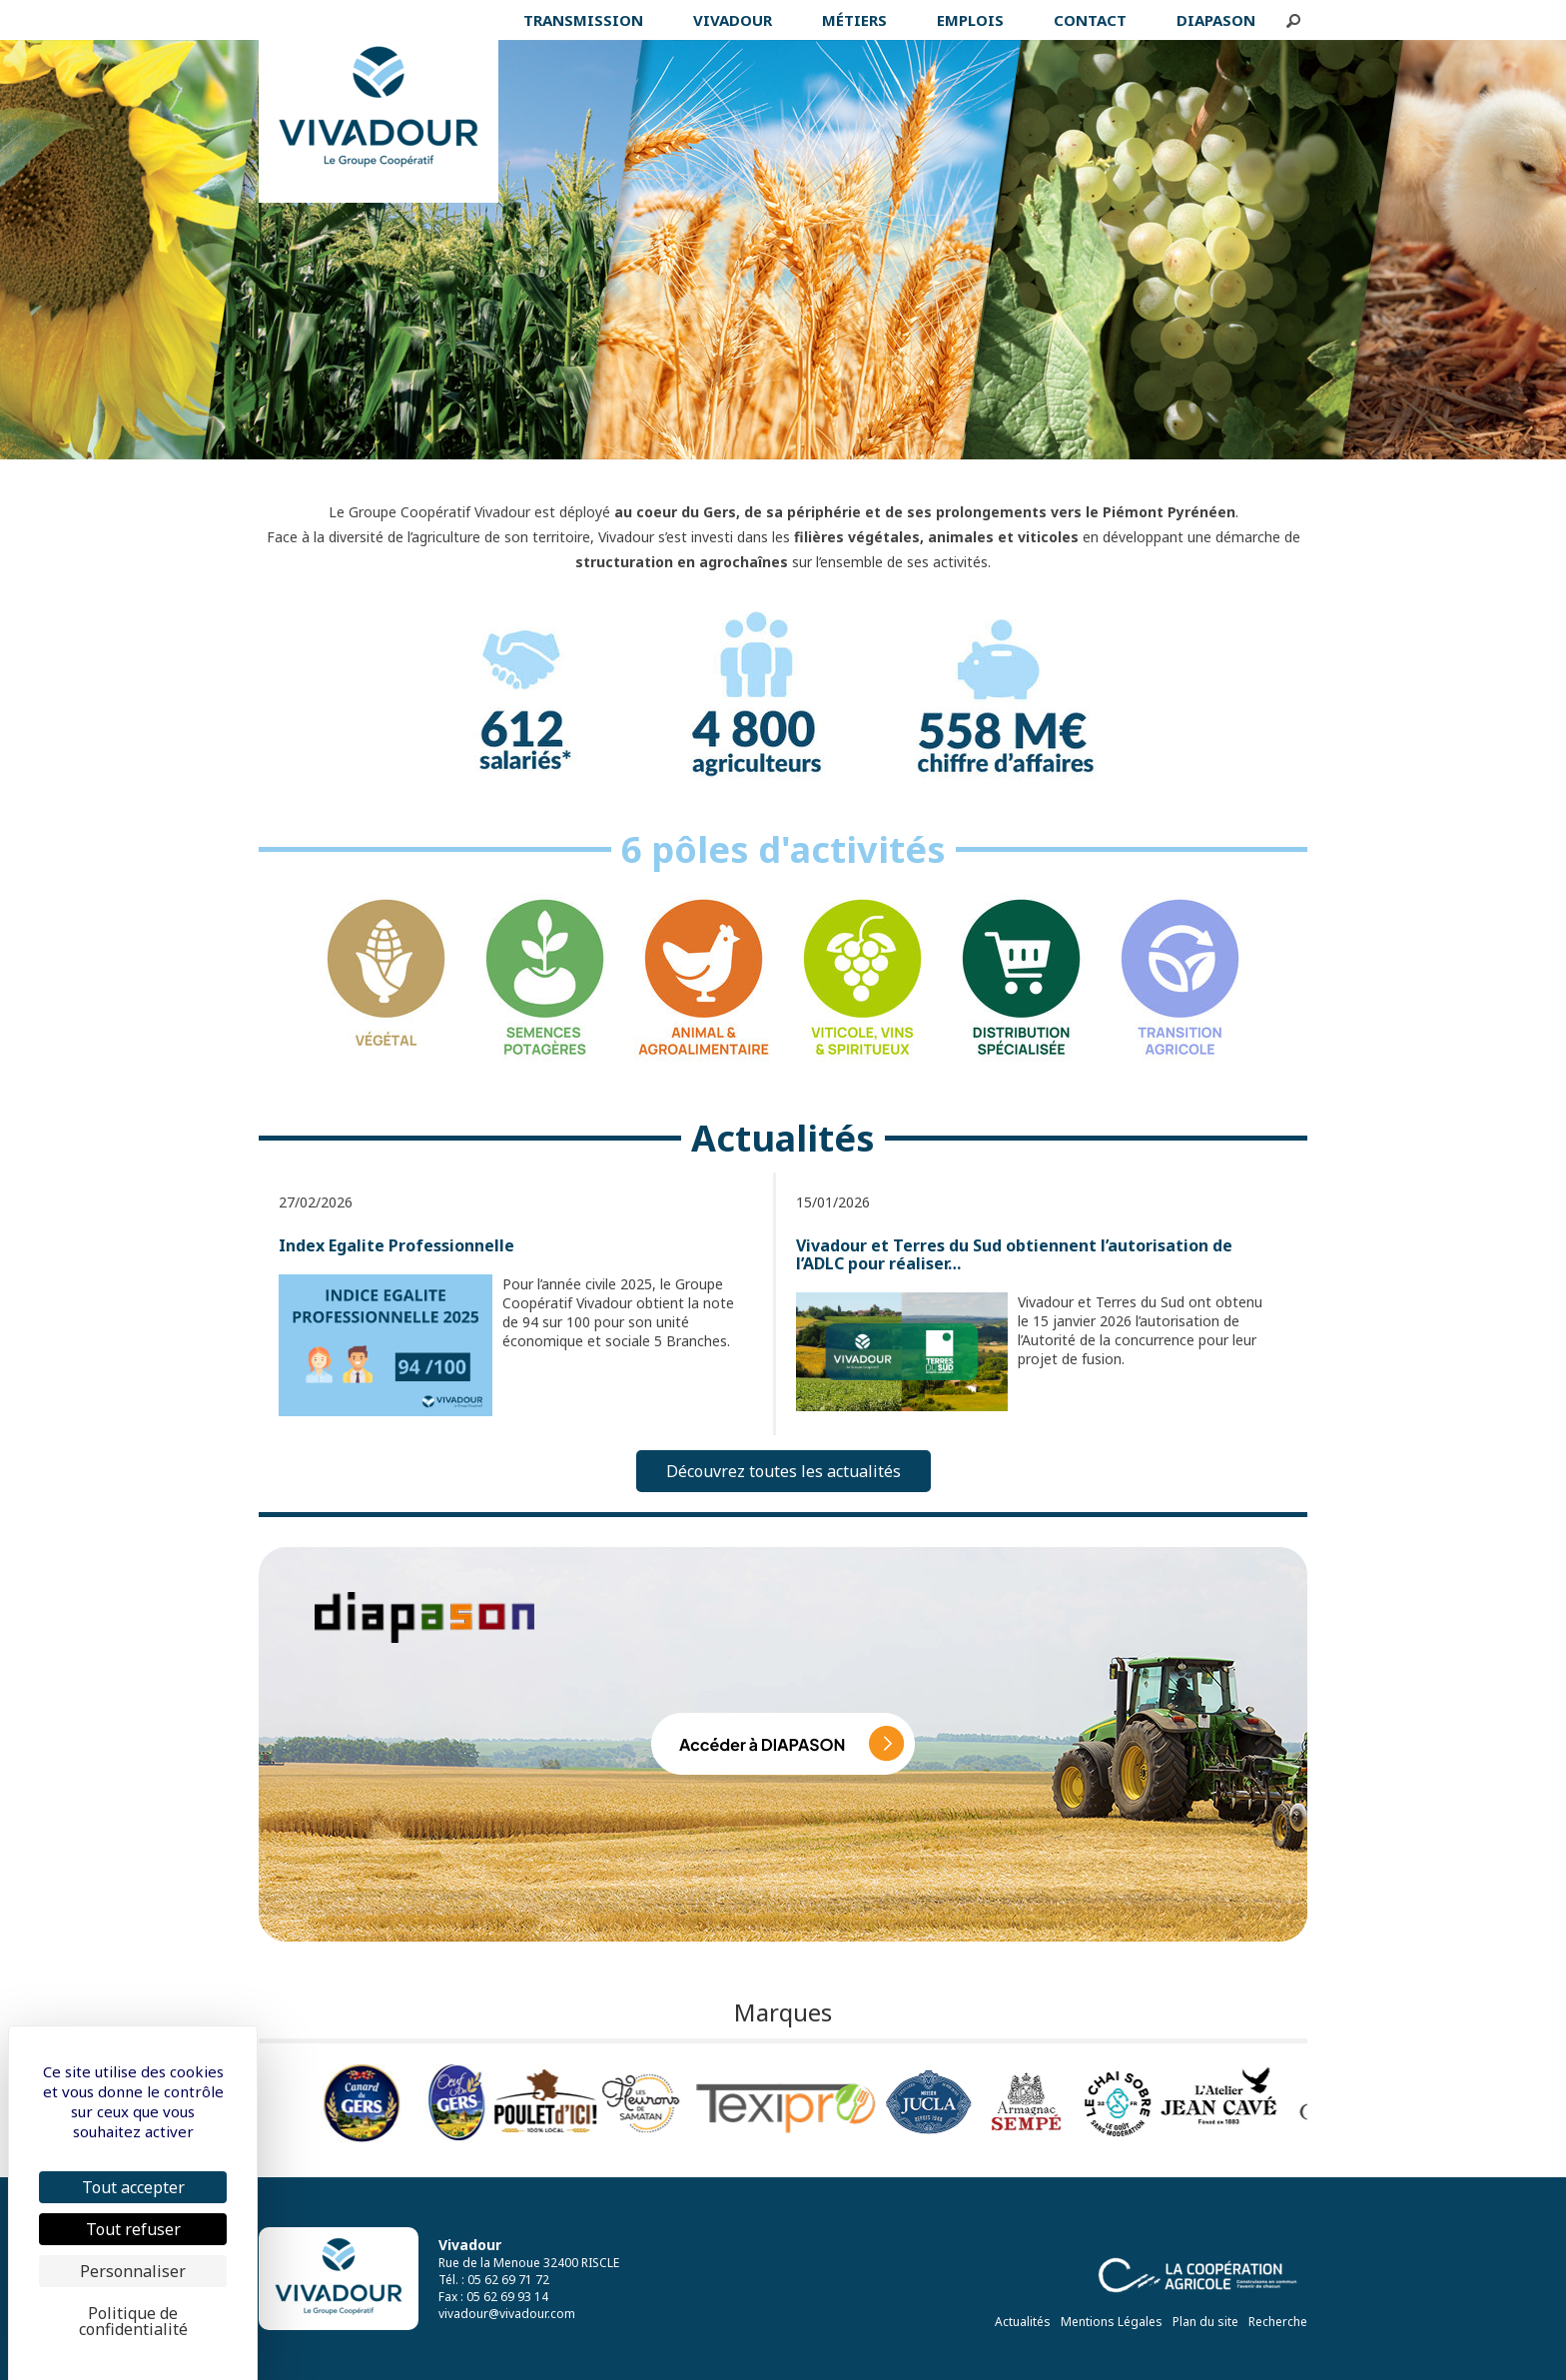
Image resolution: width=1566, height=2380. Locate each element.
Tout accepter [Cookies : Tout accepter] (133, 2187)
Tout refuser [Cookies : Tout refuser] (133, 2229)
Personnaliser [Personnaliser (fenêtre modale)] (133, 2271)
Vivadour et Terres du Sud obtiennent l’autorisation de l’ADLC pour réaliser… (1014, 1254)
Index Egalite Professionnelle (396, 1245)
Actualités (1023, 2321)
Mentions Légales (1112, 2321)
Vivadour (469, 2244)
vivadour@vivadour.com (506, 2313)
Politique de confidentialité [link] (133, 2321)
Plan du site (1205, 2321)
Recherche (1277, 2321)
